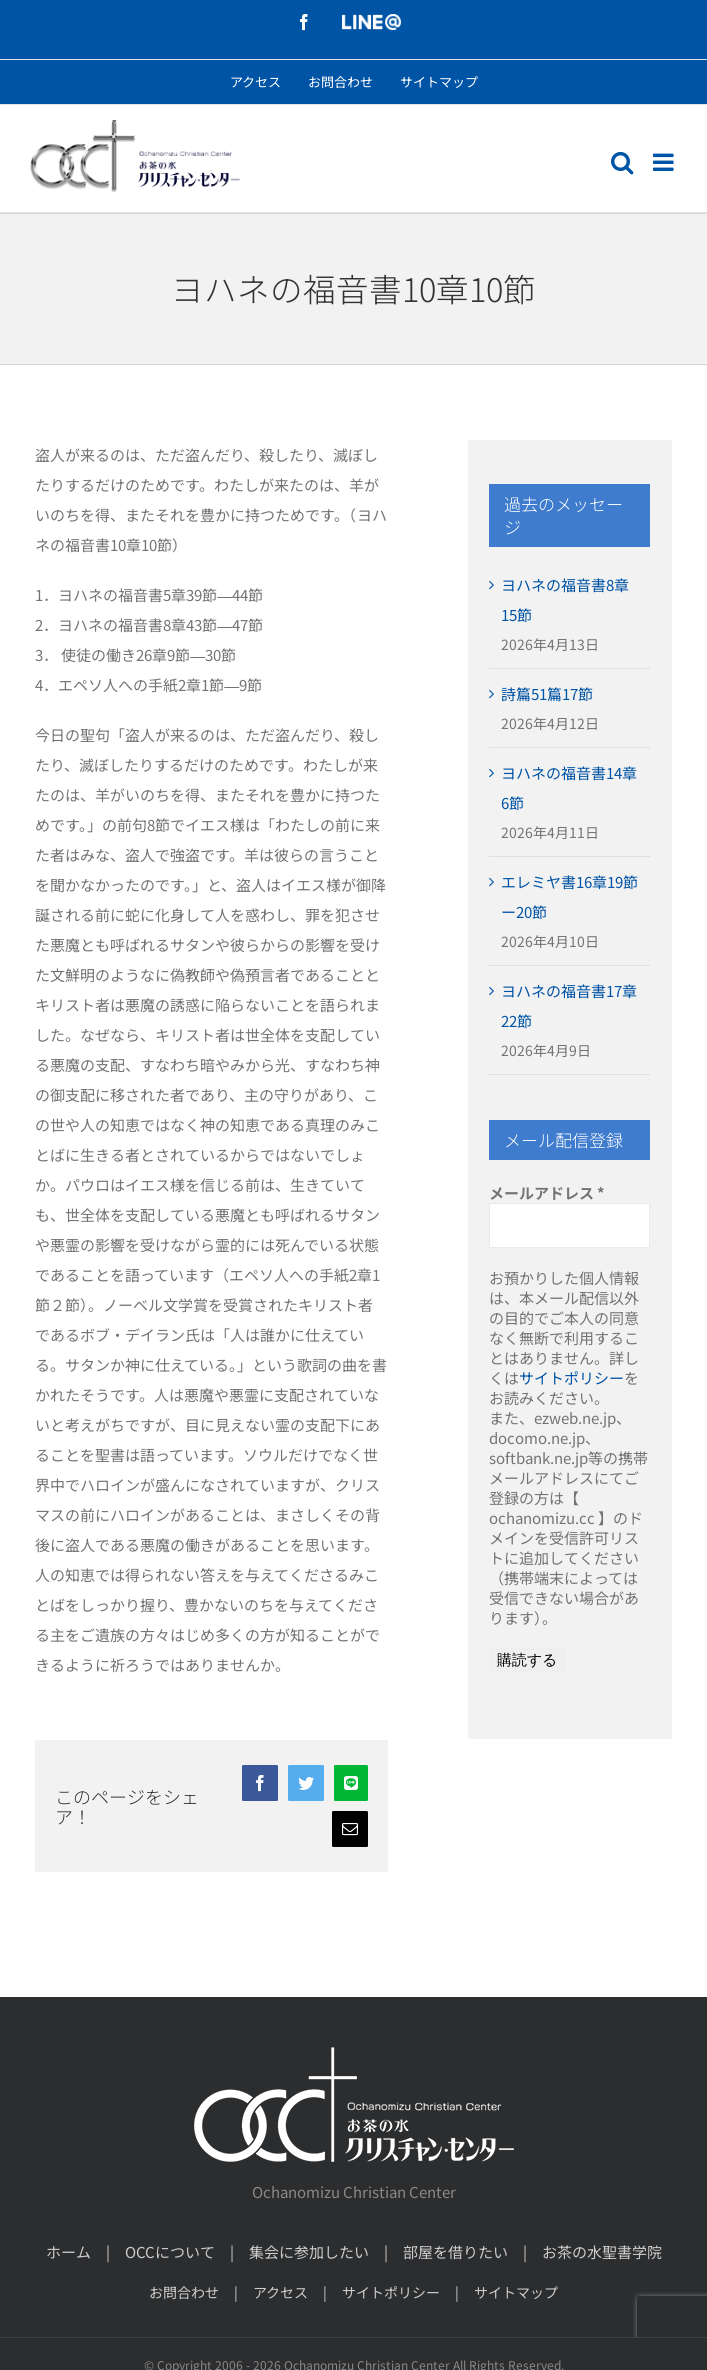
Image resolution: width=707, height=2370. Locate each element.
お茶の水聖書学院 (602, 2251)
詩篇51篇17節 (547, 693)
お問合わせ (184, 2292)
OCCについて (170, 2251)
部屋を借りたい (455, 2251)
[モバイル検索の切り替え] (622, 162)
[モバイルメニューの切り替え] (665, 162)
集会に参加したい (309, 2251)
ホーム (68, 2251)
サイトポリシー (571, 1377)
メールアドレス (547, 1193)
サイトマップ (516, 2292)
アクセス (280, 2292)
